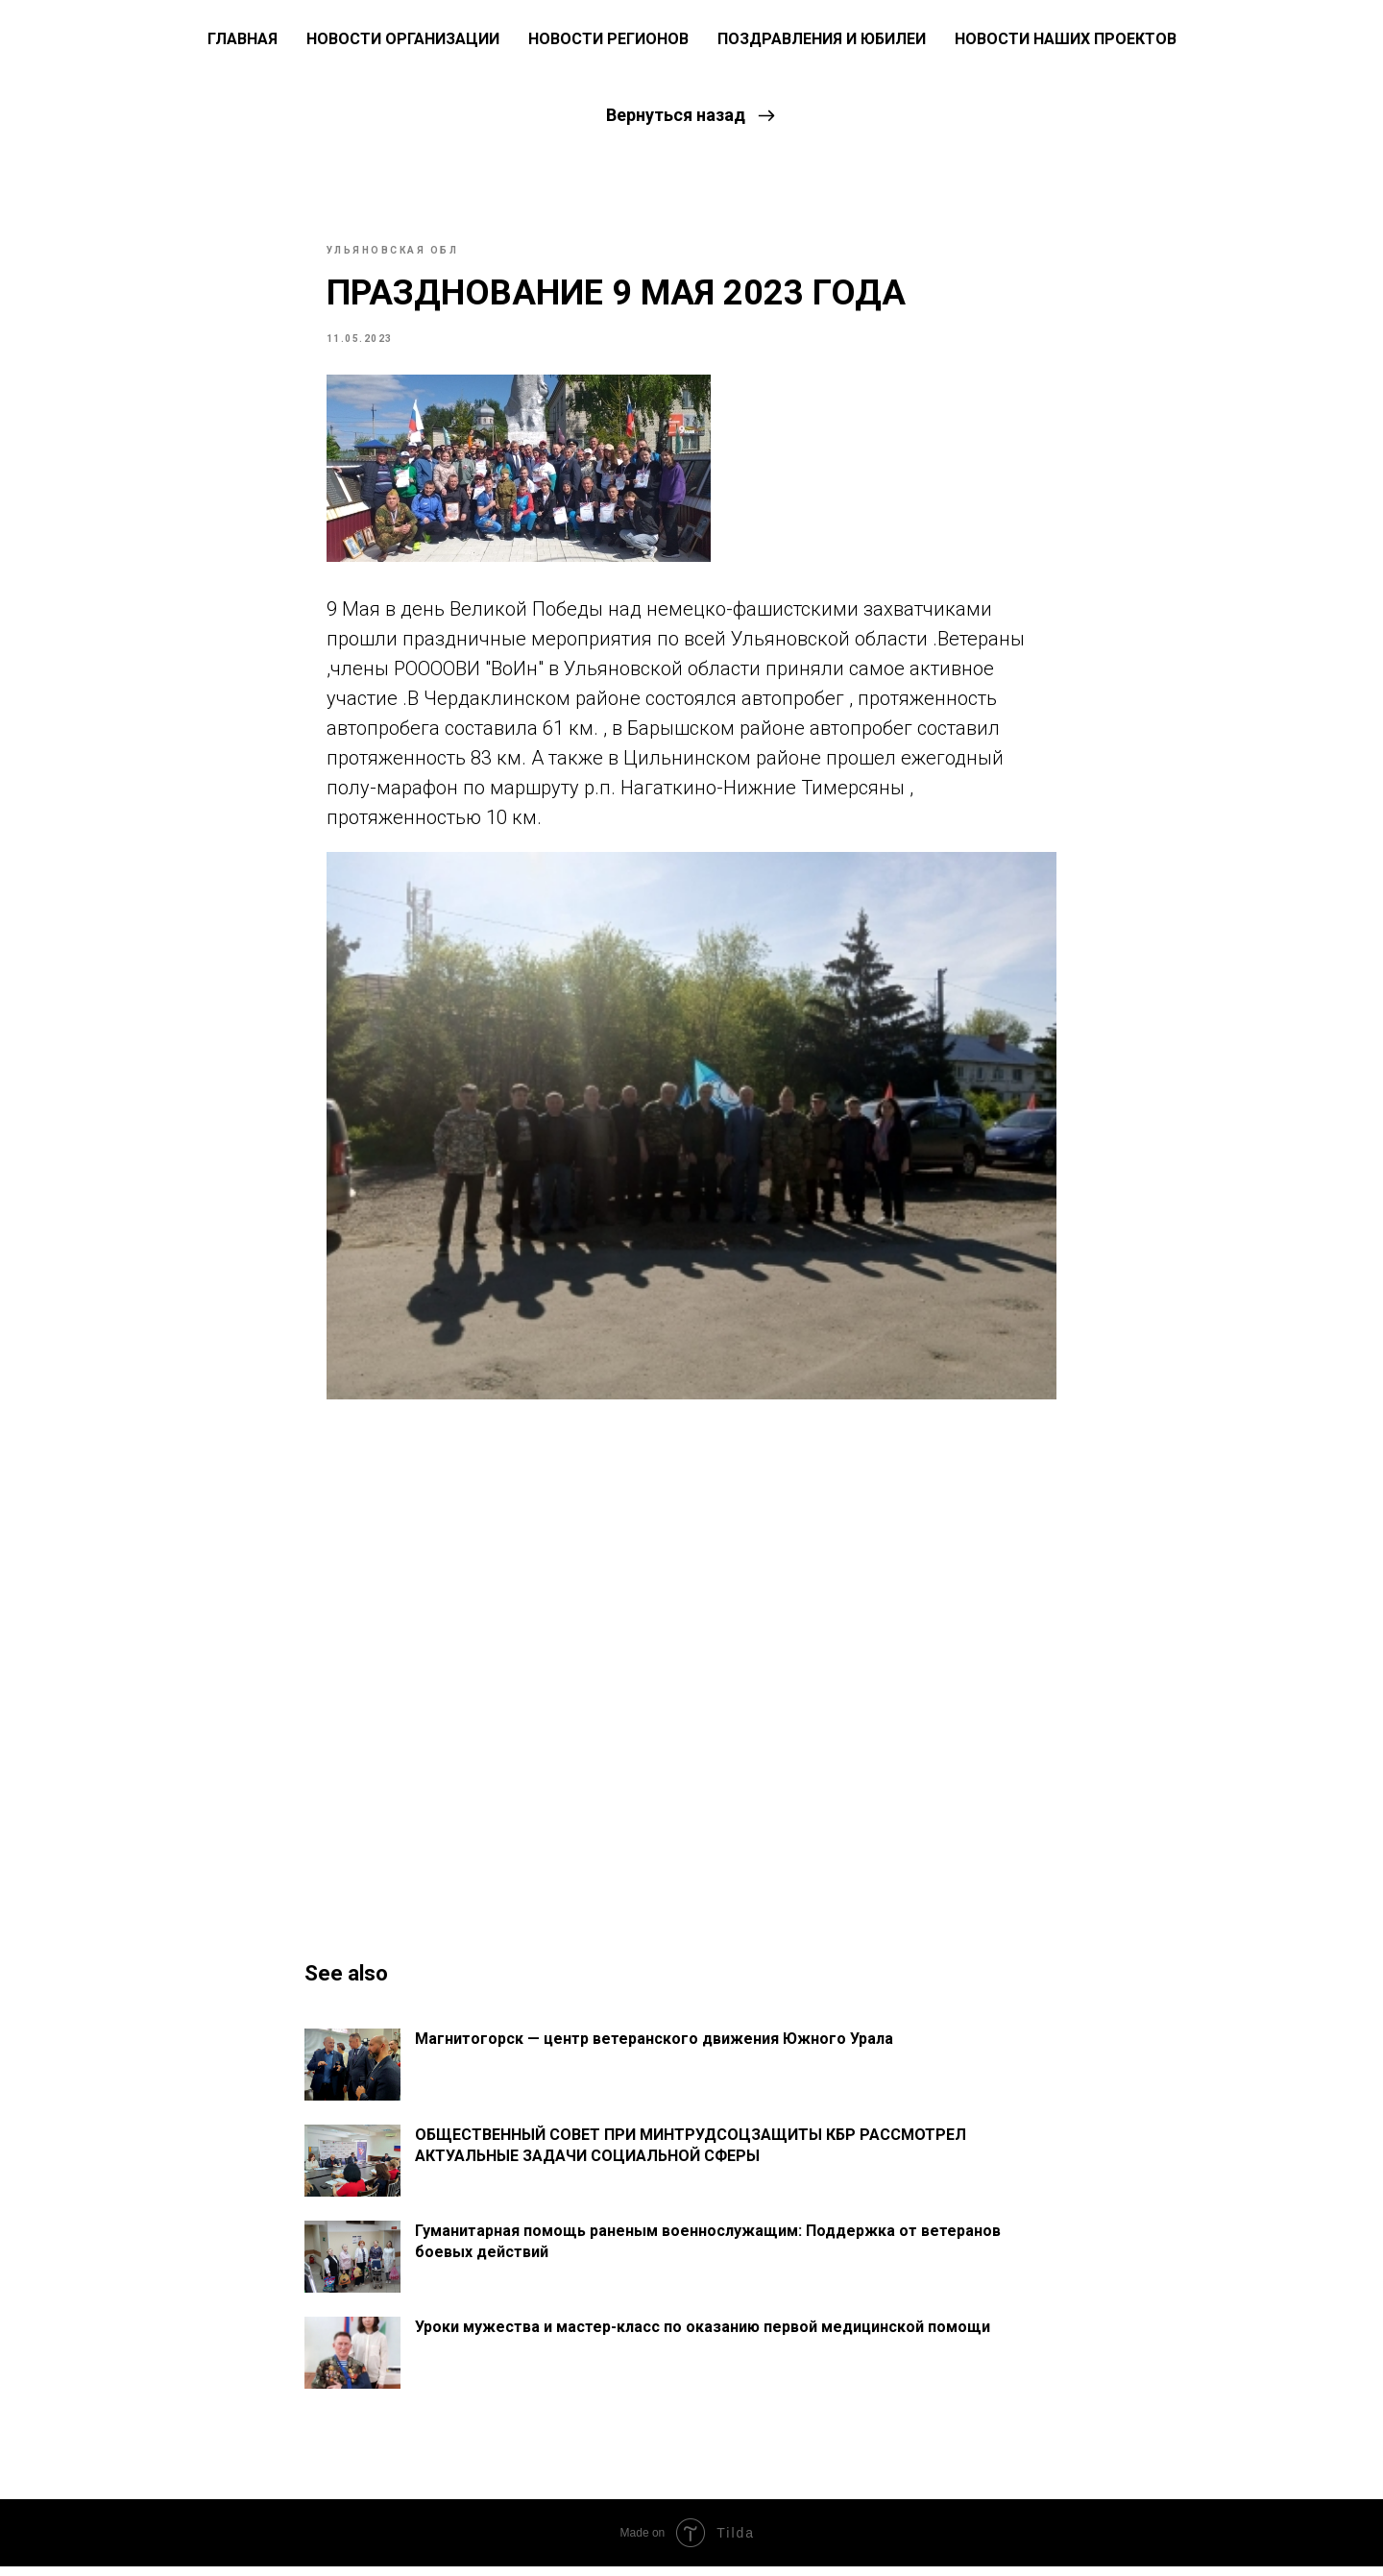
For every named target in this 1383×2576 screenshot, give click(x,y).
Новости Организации (402, 39)
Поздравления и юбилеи (821, 39)
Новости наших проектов (1066, 39)
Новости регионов (608, 39)
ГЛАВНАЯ (242, 39)
